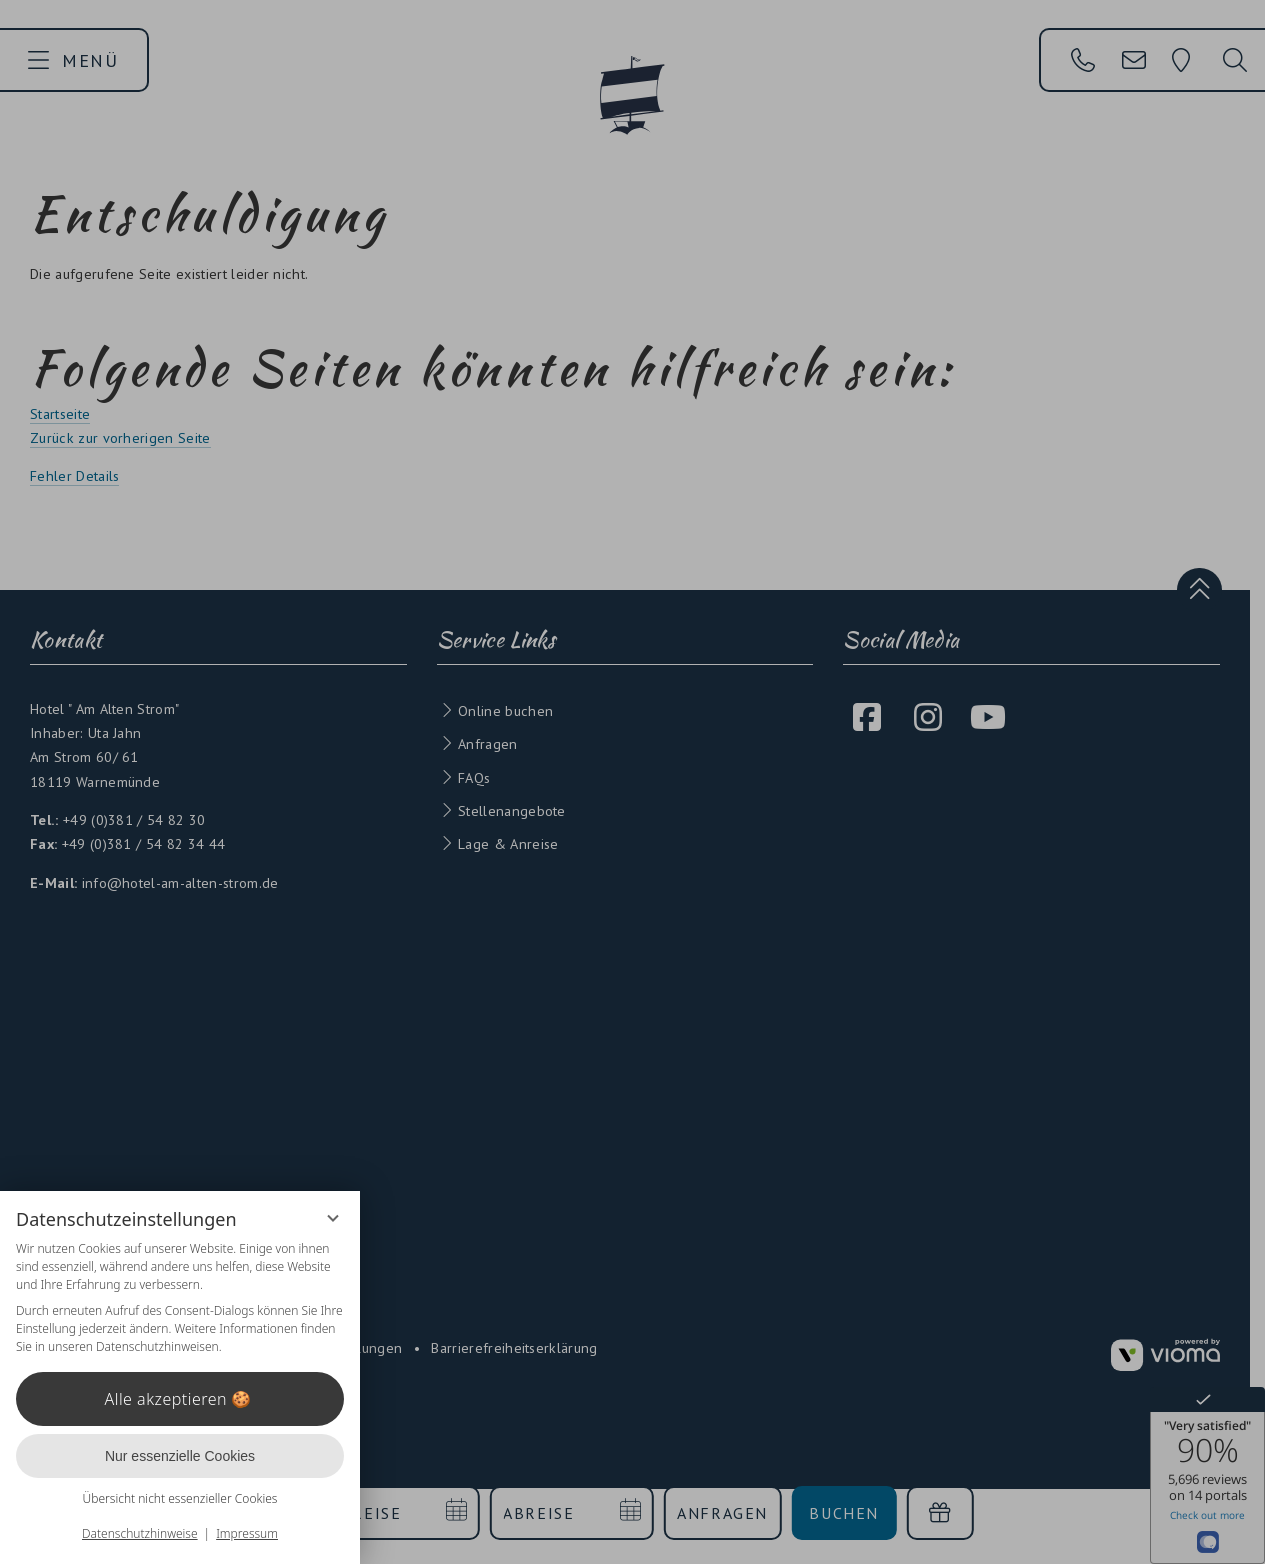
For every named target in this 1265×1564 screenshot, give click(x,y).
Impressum (247, 1533)
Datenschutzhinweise (140, 1533)
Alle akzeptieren (180, 1399)
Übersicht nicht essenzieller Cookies (180, 1498)
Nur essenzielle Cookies (180, 1456)
